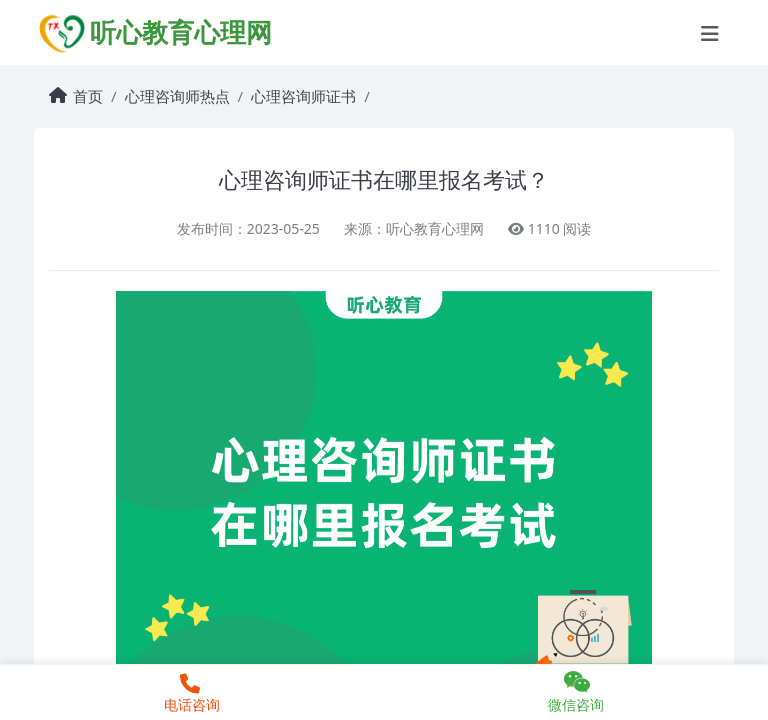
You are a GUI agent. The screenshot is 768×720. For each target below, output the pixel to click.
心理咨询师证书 (303, 96)
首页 (88, 96)
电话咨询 (189, 694)
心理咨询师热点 (177, 96)
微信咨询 (576, 692)
